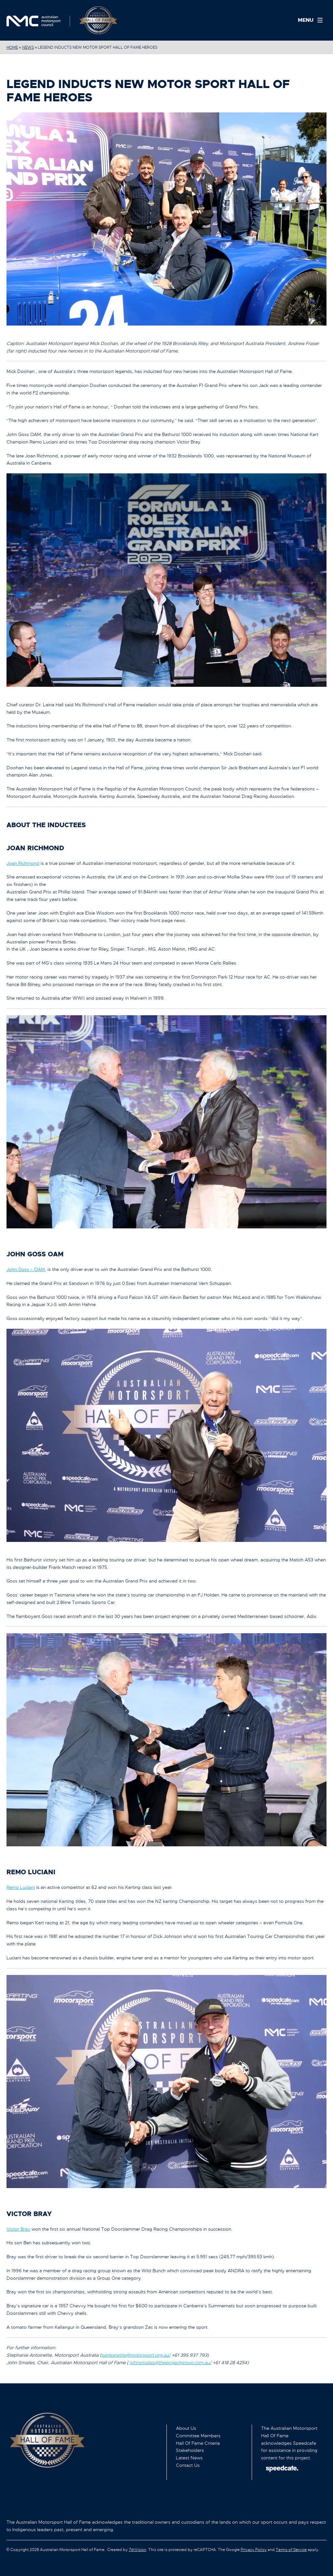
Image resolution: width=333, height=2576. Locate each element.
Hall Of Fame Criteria (198, 2443)
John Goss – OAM (26, 1269)
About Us (186, 2428)
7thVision (137, 2549)
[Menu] (312, 20)
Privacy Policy (254, 2549)
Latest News (189, 2458)
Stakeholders (190, 2450)
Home (12, 47)
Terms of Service (291, 2549)
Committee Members (198, 2436)
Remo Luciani (21, 1887)
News (28, 47)
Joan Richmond (23, 863)
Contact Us (188, 2465)
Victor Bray (18, 2229)
